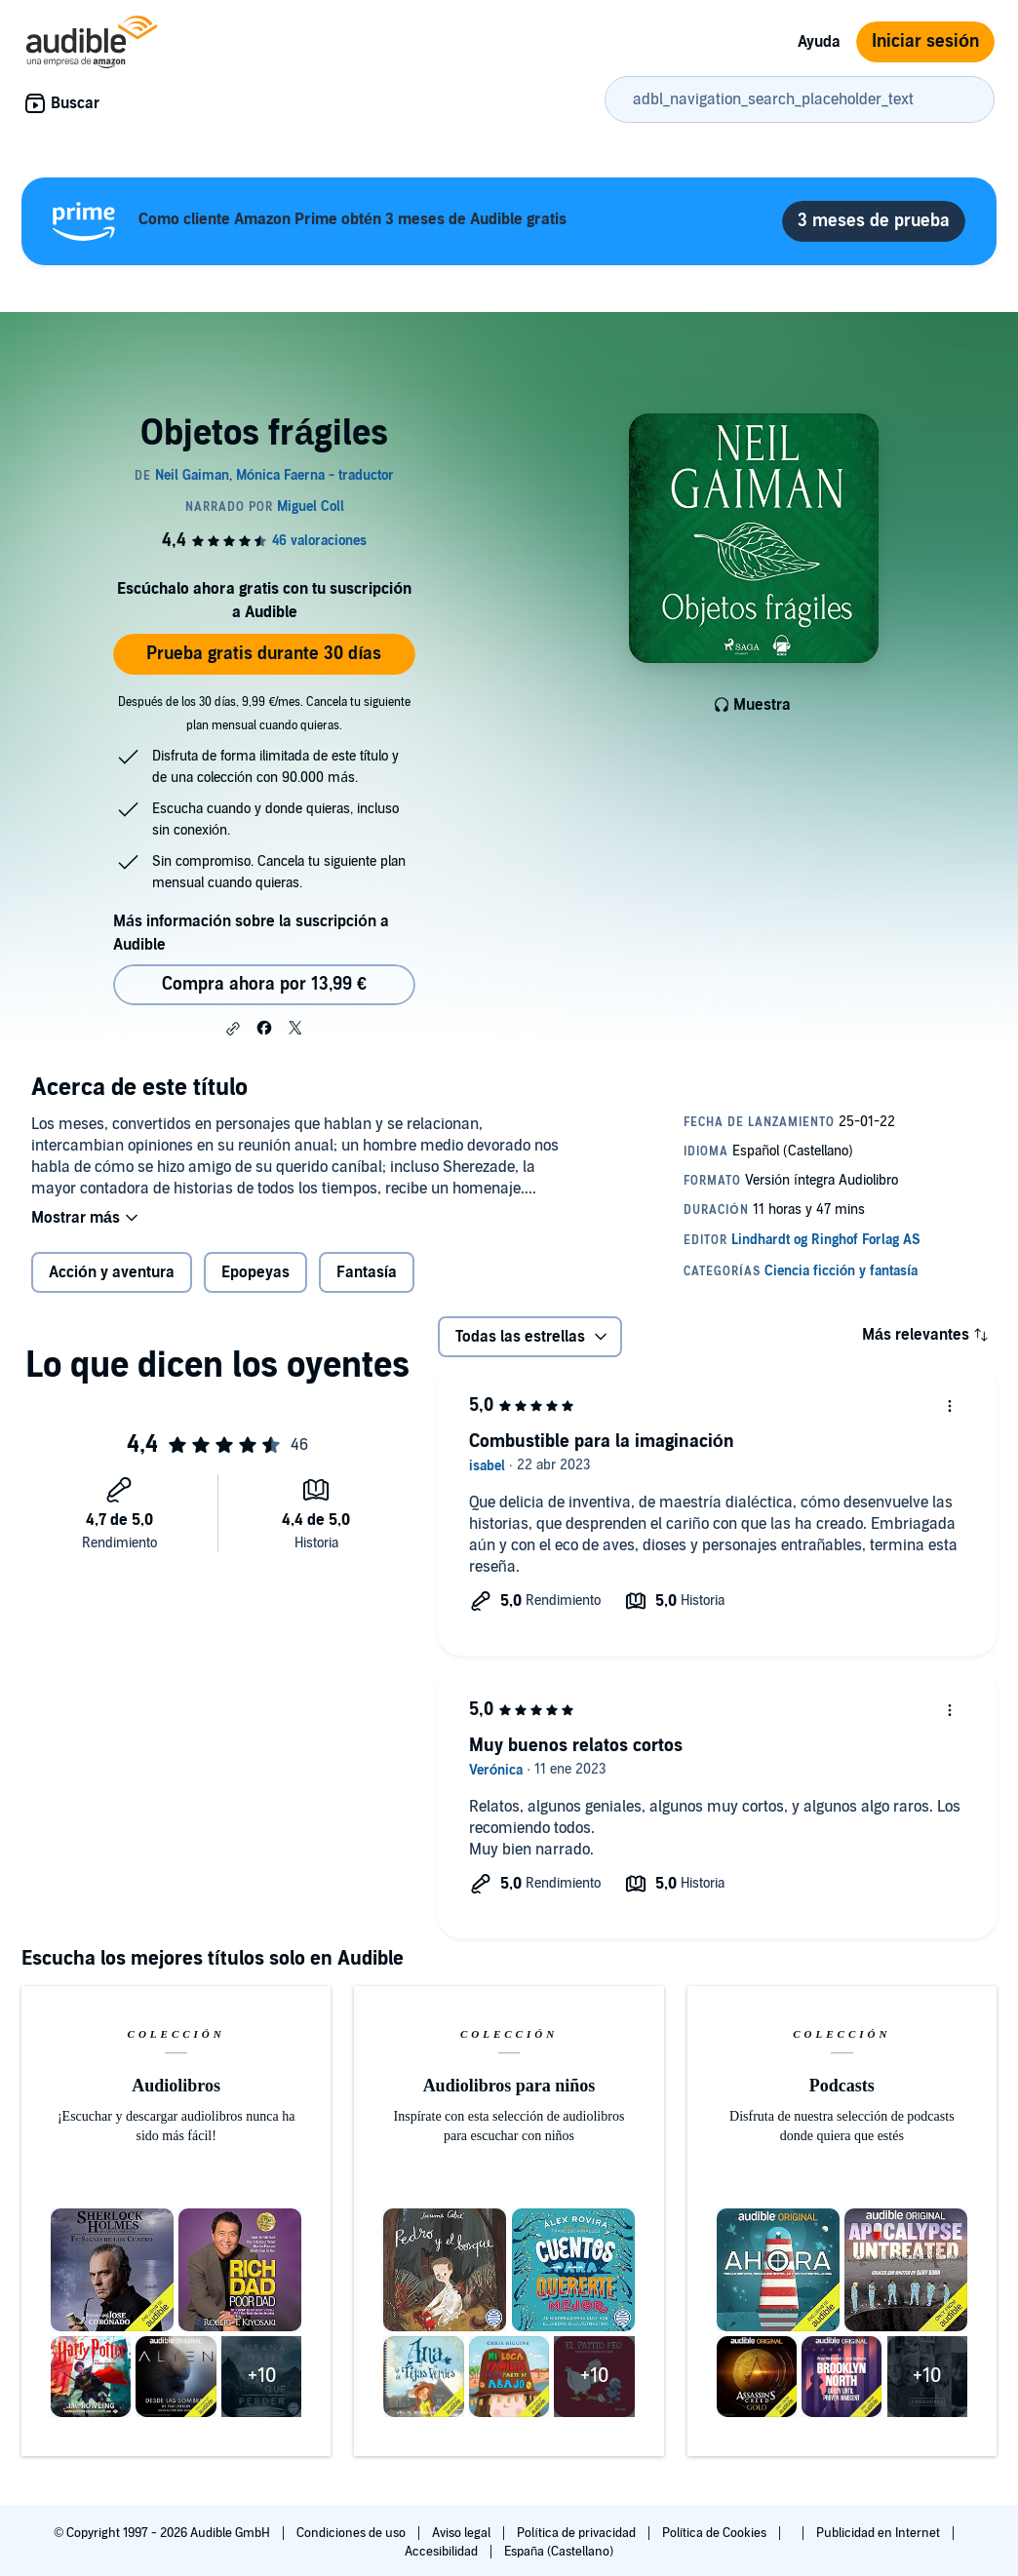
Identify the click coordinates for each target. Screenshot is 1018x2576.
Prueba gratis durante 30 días (263, 654)
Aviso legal (462, 2533)
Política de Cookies (716, 2533)
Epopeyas (255, 1272)
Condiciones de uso (352, 2533)
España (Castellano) (558, 2551)
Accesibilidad (443, 2551)
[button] (233, 1028)
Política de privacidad (578, 2533)
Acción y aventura (112, 1272)
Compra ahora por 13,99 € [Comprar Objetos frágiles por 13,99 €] (264, 984)
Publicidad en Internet (879, 2533)
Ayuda (819, 42)
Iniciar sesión (925, 41)
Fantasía (366, 1272)
